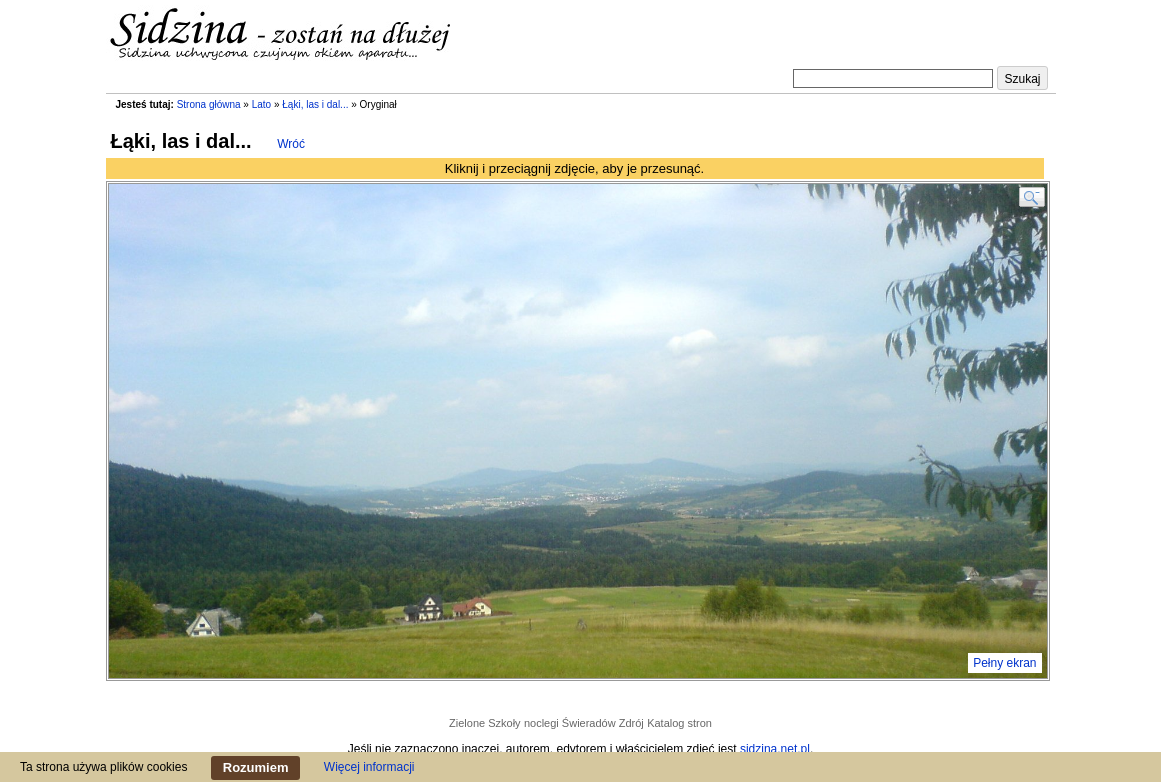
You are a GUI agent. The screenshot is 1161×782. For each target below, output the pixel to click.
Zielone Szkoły (485, 723)
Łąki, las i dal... (315, 104)
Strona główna (209, 104)
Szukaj (1022, 79)
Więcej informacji (369, 767)
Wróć (291, 144)
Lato (261, 104)
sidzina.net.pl (775, 749)
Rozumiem (256, 767)
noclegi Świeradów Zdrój (584, 723)
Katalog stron (679, 723)
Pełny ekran (1004, 663)
